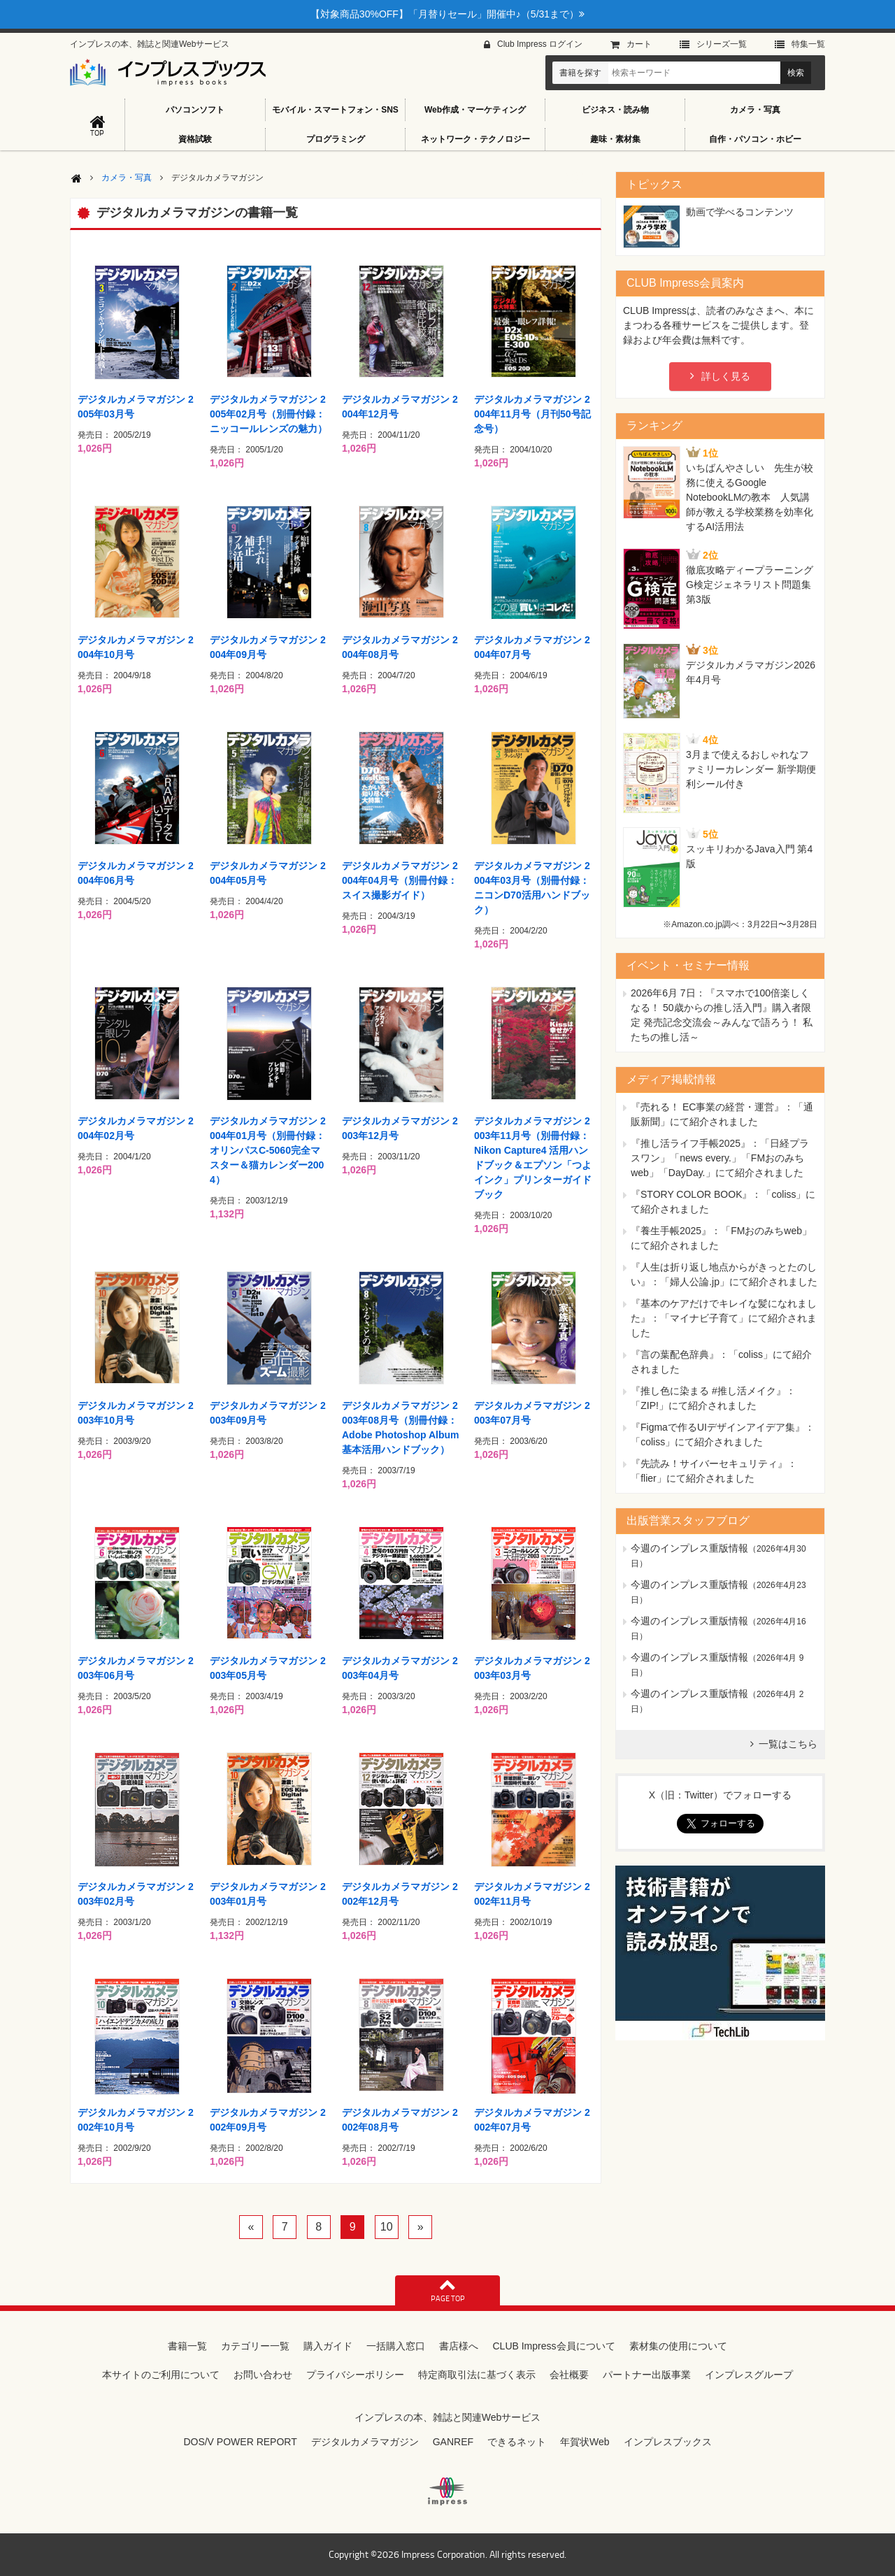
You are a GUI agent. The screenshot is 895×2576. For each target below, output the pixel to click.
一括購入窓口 (395, 2346)
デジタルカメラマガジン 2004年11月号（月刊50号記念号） (532, 414)
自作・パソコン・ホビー (755, 139)
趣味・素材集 (615, 139)
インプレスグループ (749, 2374)
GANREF (453, 2441)
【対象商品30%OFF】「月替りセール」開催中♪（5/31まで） (447, 14)
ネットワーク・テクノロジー (475, 139)
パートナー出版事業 (647, 2374)
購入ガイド (327, 2346)
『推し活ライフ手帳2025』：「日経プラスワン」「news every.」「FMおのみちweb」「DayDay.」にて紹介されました (720, 1158)
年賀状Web (585, 2441)
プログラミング (335, 139)
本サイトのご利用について (161, 2374)
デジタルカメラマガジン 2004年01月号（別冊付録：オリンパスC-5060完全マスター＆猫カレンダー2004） (268, 1150)
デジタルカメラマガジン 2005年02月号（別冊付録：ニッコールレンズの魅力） (268, 414)
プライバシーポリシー (355, 2374)
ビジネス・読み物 (615, 110)
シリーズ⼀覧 (721, 44)
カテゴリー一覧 (255, 2346)
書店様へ (458, 2346)
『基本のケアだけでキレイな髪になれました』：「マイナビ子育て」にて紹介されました (724, 1318)
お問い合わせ (263, 2374)
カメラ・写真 (755, 110)
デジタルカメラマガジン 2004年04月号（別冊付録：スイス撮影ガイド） (400, 880)
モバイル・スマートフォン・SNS (335, 110)
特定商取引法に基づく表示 (477, 2374)
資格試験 (195, 139)
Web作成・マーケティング (475, 110)
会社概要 (569, 2374)
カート (639, 44)
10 (386, 2227)
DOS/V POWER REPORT (239, 2441)
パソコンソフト (195, 110)
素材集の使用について (678, 2346)
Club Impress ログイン (539, 44)
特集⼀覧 (808, 44)
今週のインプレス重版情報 (689, 1548)
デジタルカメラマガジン (365, 2441)
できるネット (516, 2441)
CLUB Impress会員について (553, 2346)
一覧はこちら (788, 1743)
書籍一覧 (187, 2346)
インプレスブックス (668, 2441)
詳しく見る (725, 376)
